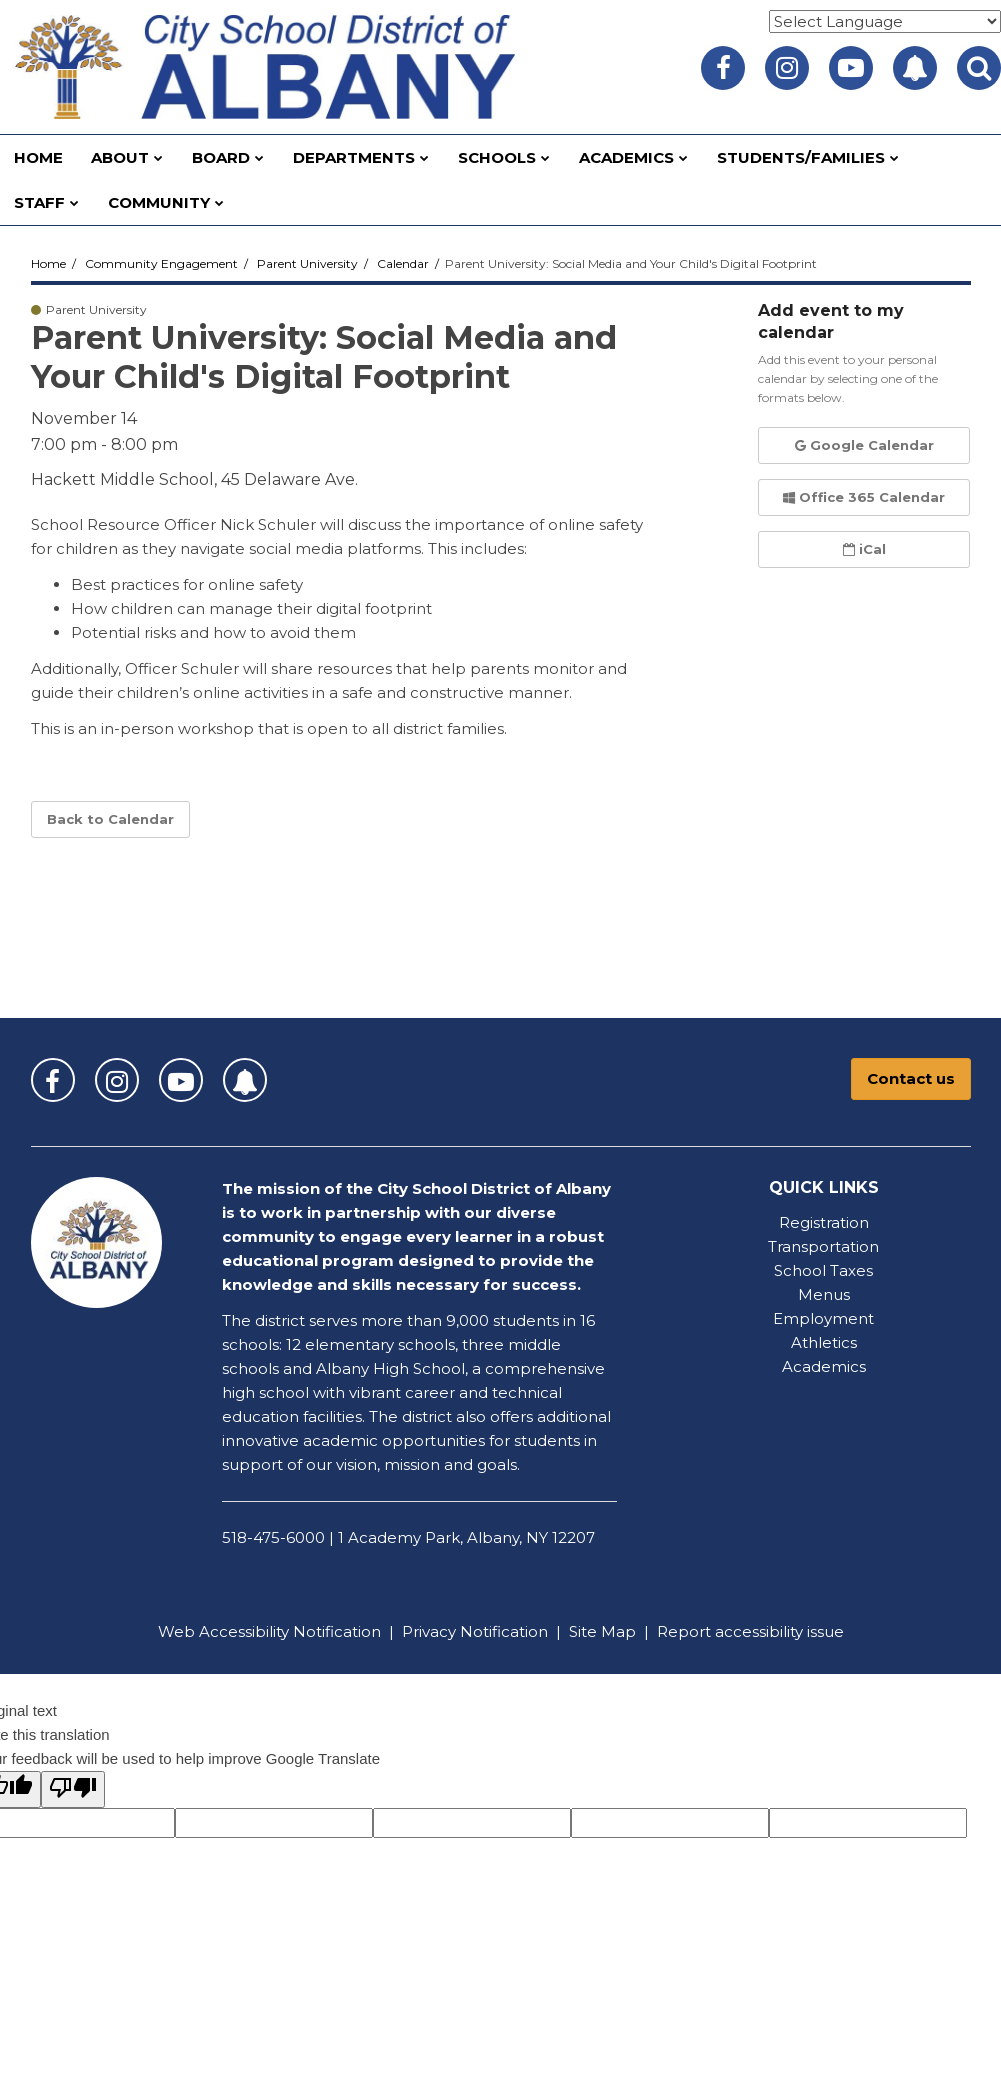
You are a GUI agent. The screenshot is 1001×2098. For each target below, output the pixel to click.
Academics (824, 1366)
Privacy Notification (475, 1631)
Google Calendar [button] (864, 445)
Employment (823, 1318)
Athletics (824, 1342)
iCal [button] (864, 549)
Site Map (602, 1631)
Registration (824, 1222)
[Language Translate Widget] (885, 21)
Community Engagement (161, 263)
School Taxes (823, 1270)
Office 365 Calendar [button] (864, 497)
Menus (824, 1294)
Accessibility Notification (290, 1631)
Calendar (403, 263)
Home (48, 263)
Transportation (823, 1246)
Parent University (307, 263)
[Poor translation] (73, 1789)
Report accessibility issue (750, 1631)
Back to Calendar (110, 819)
